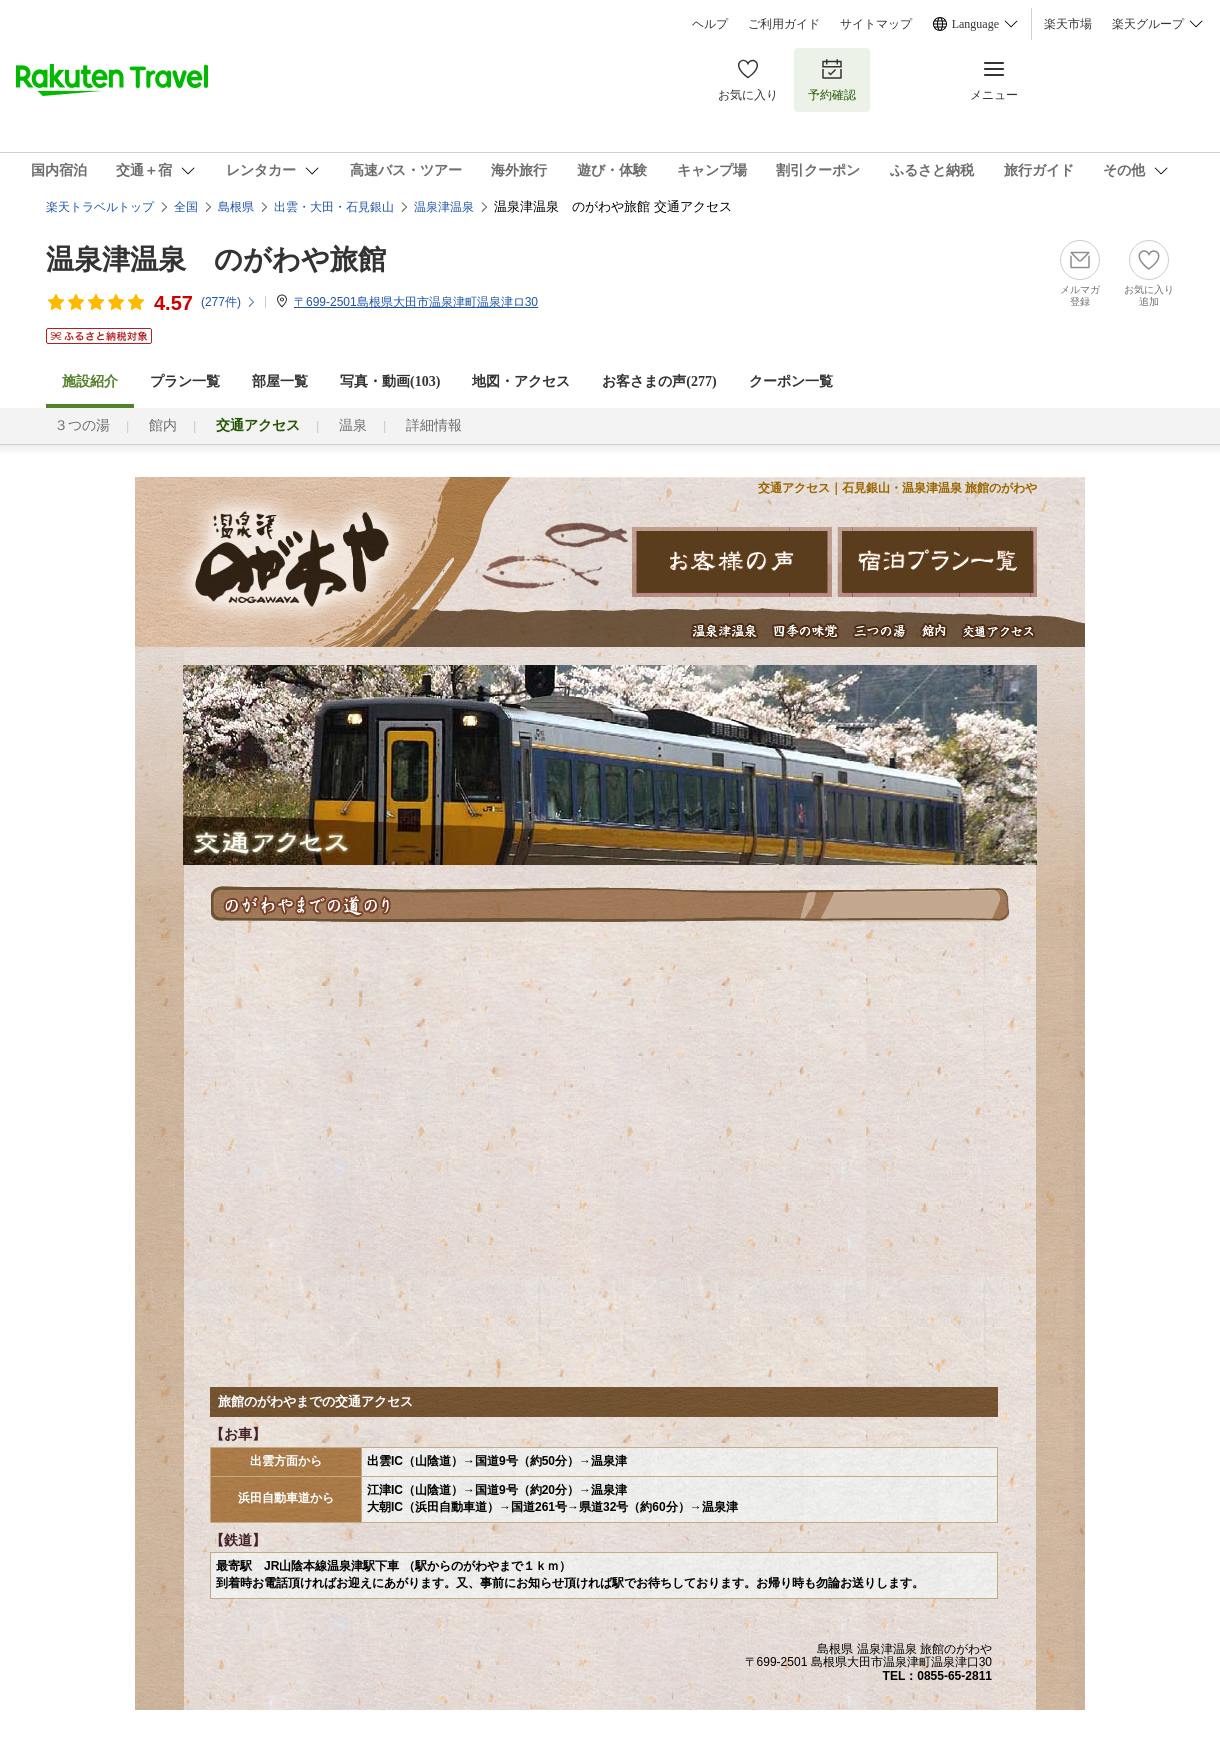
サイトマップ (876, 24)
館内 (163, 425)
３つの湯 (82, 425)
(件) (229, 302)
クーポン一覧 (791, 381)
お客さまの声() (659, 381)
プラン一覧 (185, 381)
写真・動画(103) (390, 381)
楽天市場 (1068, 24)
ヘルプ (710, 24)
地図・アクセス (521, 381)
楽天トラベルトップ (100, 207)
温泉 (353, 425)
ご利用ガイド (784, 24)
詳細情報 (434, 425)
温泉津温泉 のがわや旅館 (216, 259)
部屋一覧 (280, 381)
